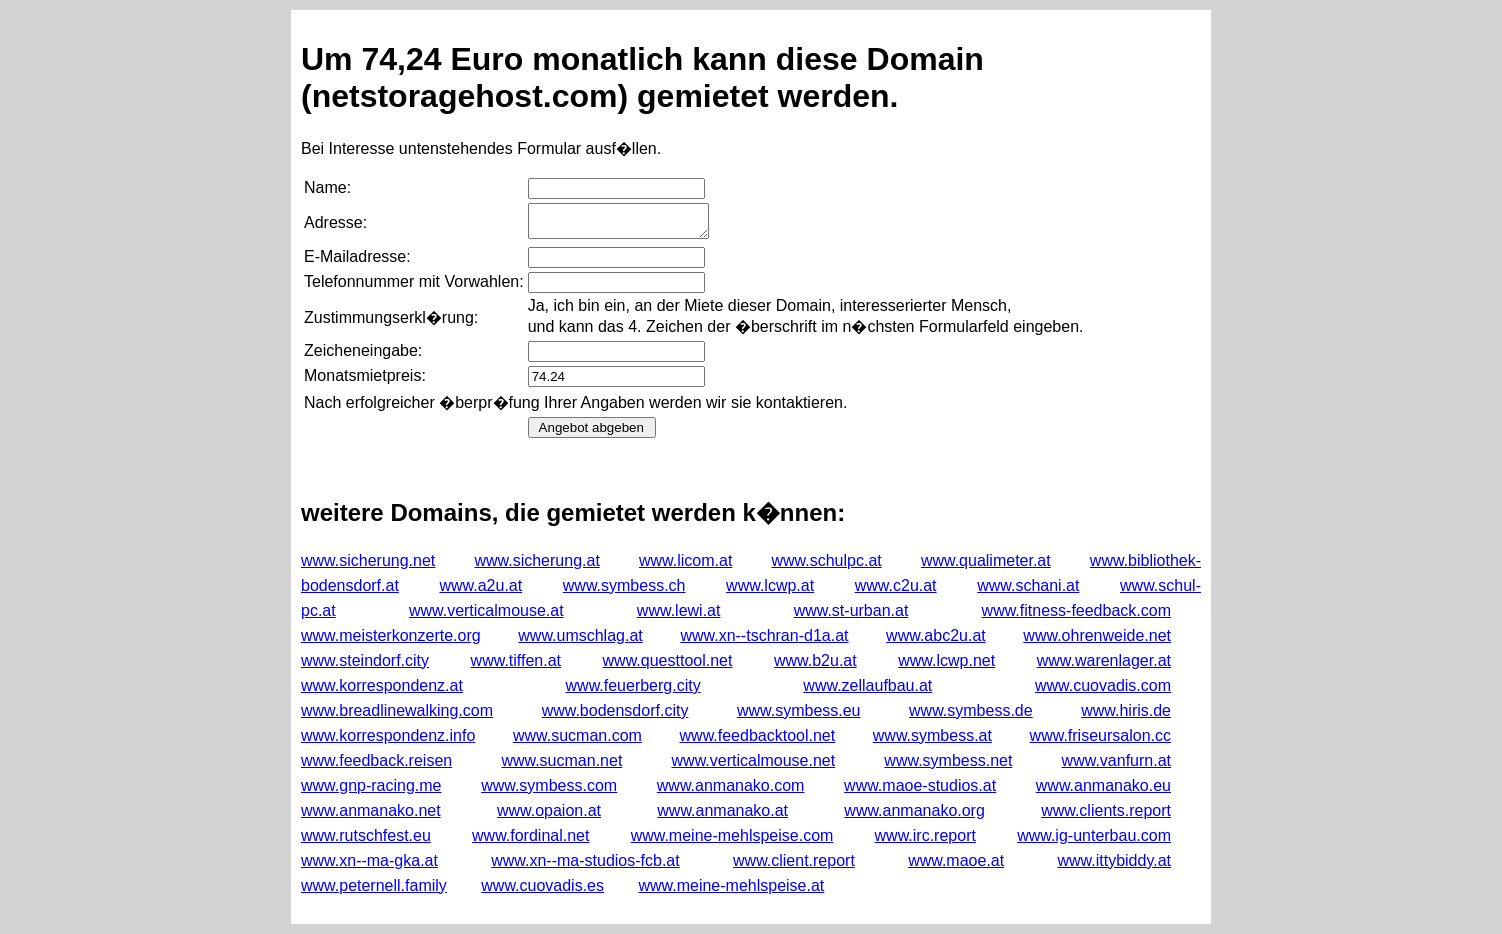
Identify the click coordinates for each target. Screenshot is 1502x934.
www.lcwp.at (770, 585)
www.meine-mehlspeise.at (731, 885)
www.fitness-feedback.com (1076, 610)
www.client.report (794, 860)
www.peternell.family (374, 885)
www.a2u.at (480, 585)
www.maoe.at (956, 860)
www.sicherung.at (536, 560)
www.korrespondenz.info (388, 735)
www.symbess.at (932, 735)
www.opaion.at (549, 810)
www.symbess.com (549, 785)
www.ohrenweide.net (1097, 635)
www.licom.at (685, 560)
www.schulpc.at (826, 560)
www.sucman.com (577, 735)
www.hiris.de (1126, 710)
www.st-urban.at (851, 610)
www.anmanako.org (914, 810)
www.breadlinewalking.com (397, 710)
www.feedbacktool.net (758, 735)
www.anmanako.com (731, 785)
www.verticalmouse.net (754, 760)
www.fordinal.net (530, 835)
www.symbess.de (971, 710)
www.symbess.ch (624, 585)
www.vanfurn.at (1116, 760)
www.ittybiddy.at (1114, 860)
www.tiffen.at (516, 660)
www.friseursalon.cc (1100, 735)
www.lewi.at (679, 610)
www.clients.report (1106, 810)
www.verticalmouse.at (486, 610)
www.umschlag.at (580, 635)
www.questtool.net (668, 660)
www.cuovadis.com (1103, 685)
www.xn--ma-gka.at (369, 860)
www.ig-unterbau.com (1094, 835)
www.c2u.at (896, 585)
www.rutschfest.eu (366, 835)
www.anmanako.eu (1103, 785)
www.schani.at (1028, 585)
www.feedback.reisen (376, 760)
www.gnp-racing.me (371, 785)
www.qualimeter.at (986, 560)
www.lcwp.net (946, 660)
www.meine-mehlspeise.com (732, 835)
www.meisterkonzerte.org (391, 635)
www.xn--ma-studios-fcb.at (585, 860)
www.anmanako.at (722, 810)
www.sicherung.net (368, 560)
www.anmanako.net (371, 810)
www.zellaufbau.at (867, 685)
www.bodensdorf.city (615, 710)
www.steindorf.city (365, 660)
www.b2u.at (815, 660)
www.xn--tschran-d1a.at (764, 635)
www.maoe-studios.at (920, 785)
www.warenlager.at (1104, 660)
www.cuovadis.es (542, 885)
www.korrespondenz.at (382, 685)
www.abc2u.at (936, 635)
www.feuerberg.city (633, 685)
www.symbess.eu (799, 710)
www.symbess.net (948, 760)
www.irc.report (925, 835)
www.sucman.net (561, 760)
